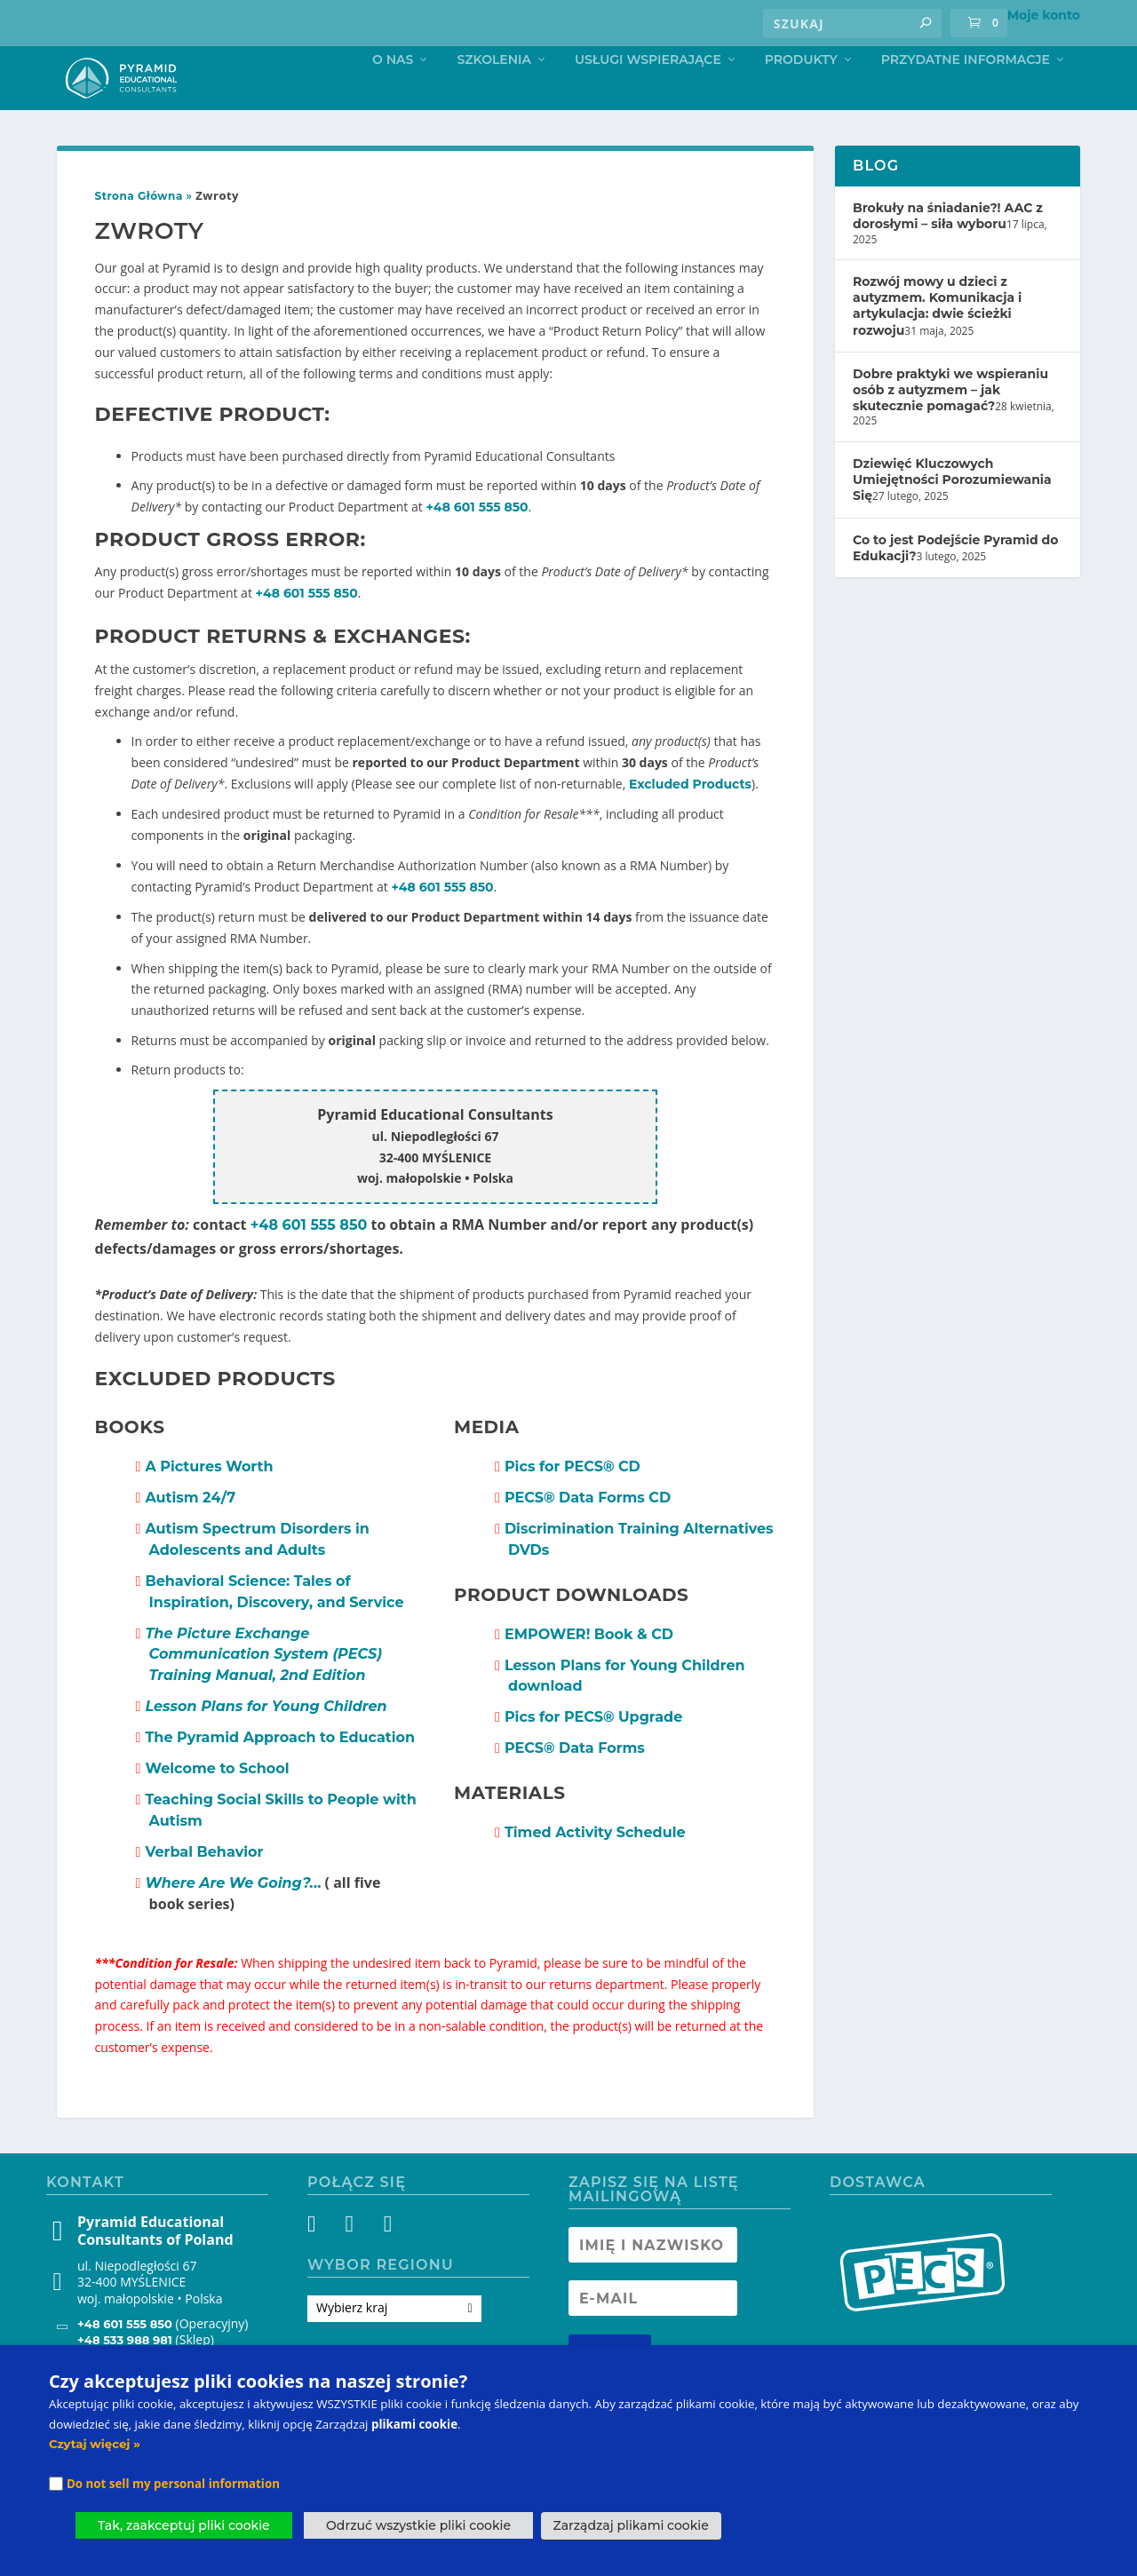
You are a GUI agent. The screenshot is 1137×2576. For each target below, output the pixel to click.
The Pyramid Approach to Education (280, 1773)
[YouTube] (386, 2263)
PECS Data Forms (575, 1784)
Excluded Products (690, 820)
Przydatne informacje (965, 95)
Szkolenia (494, 95)
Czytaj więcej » (94, 2444)
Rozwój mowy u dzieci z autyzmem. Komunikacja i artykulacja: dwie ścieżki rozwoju (937, 342)
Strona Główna (139, 232)
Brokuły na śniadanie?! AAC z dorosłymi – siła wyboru (948, 252)
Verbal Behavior (204, 1888)
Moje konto (1043, 15)
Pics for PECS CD (572, 1502)
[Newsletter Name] (652, 2281)
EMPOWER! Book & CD (589, 1670)
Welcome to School (217, 1804)
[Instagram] (354, 2263)
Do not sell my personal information (173, 2484)
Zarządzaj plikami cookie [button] (631, 2525)
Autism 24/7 (190, 1534)
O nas (392, 95)
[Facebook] (322, 2263)
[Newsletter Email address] (652, 2334)
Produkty (801, 95)
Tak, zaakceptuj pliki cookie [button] (184, 2525)
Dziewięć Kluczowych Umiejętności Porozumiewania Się (952, 516)
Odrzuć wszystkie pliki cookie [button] (418, 2525)
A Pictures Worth (209, 1502)
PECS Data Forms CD (588, 1534)
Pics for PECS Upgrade (593, 1753)
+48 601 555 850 (476, 543)
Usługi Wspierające (648, 95)
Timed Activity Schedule (595, 1868)
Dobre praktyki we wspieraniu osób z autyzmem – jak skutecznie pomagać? (950, 426)
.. (233, 1919)
